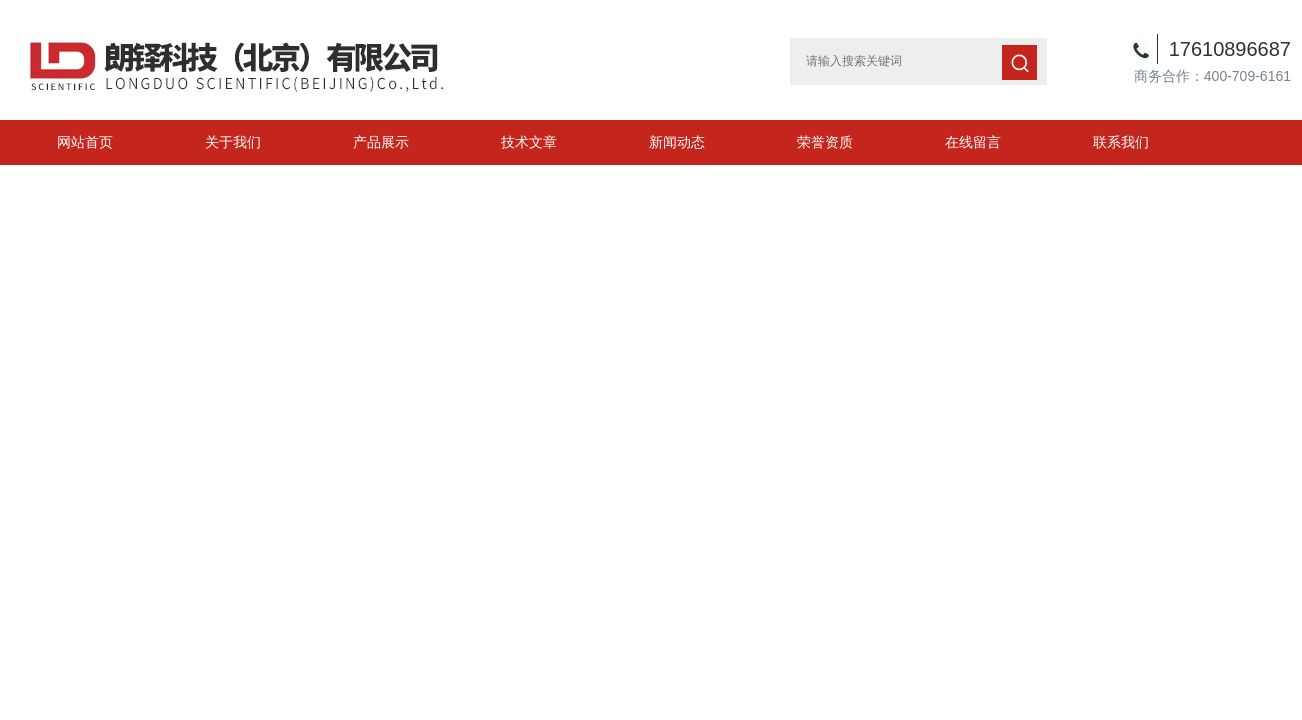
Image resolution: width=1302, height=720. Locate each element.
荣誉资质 (825, 142)
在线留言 (973, 142)
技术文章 (529, 142)
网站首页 (85, 142)
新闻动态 (677, 142)
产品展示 (381, 142)
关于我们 (233, 142)
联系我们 (1121, 142)
